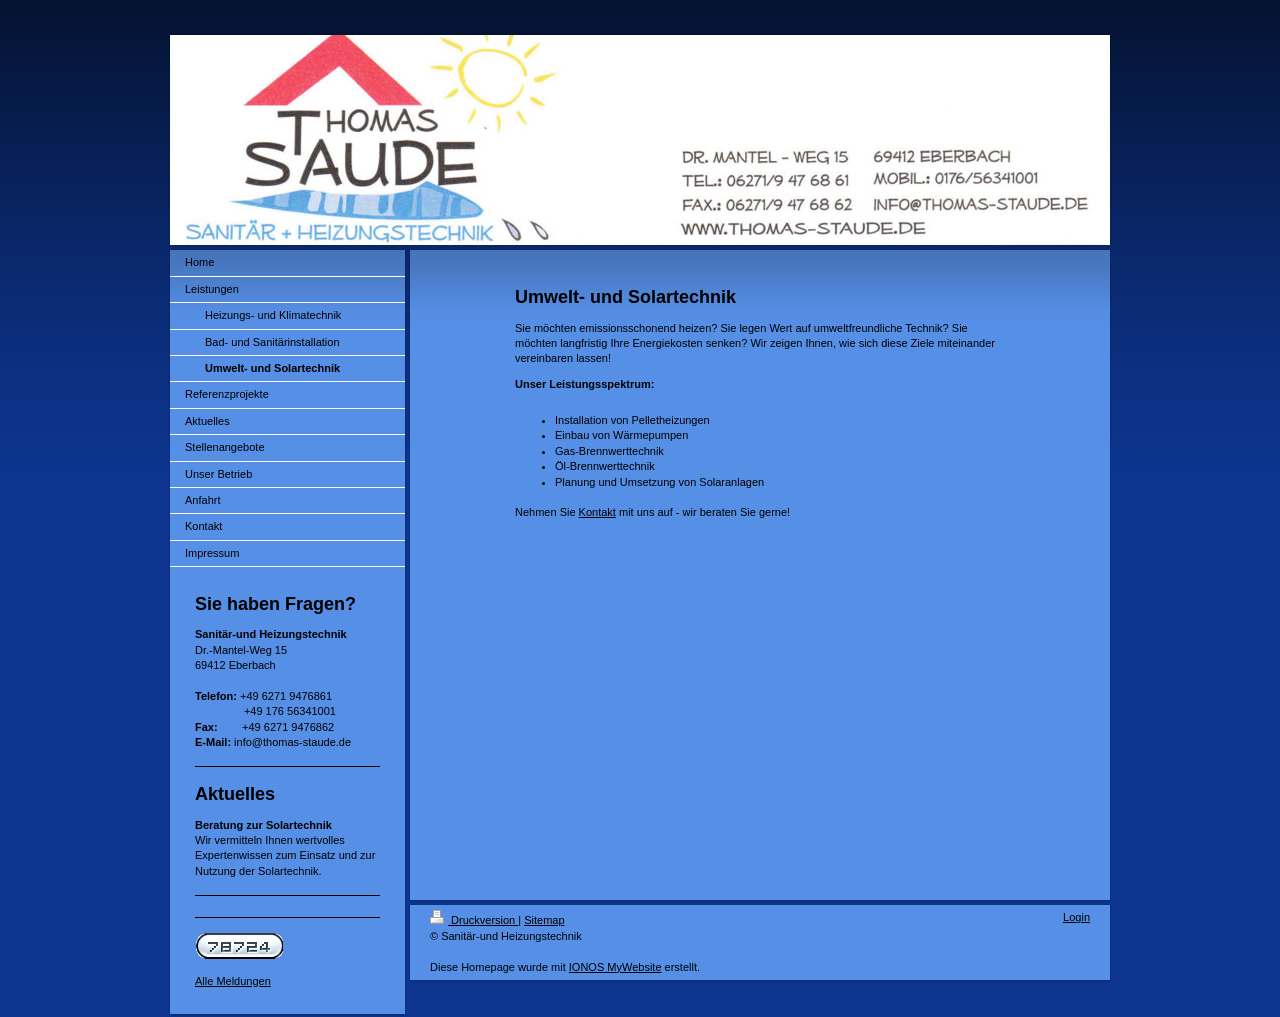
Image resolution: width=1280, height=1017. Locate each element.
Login (1076, 917)
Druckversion (474, 920)
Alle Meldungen (233, 981)
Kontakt (597, 512)
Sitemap (544, 920)
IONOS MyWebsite (615, 967)
